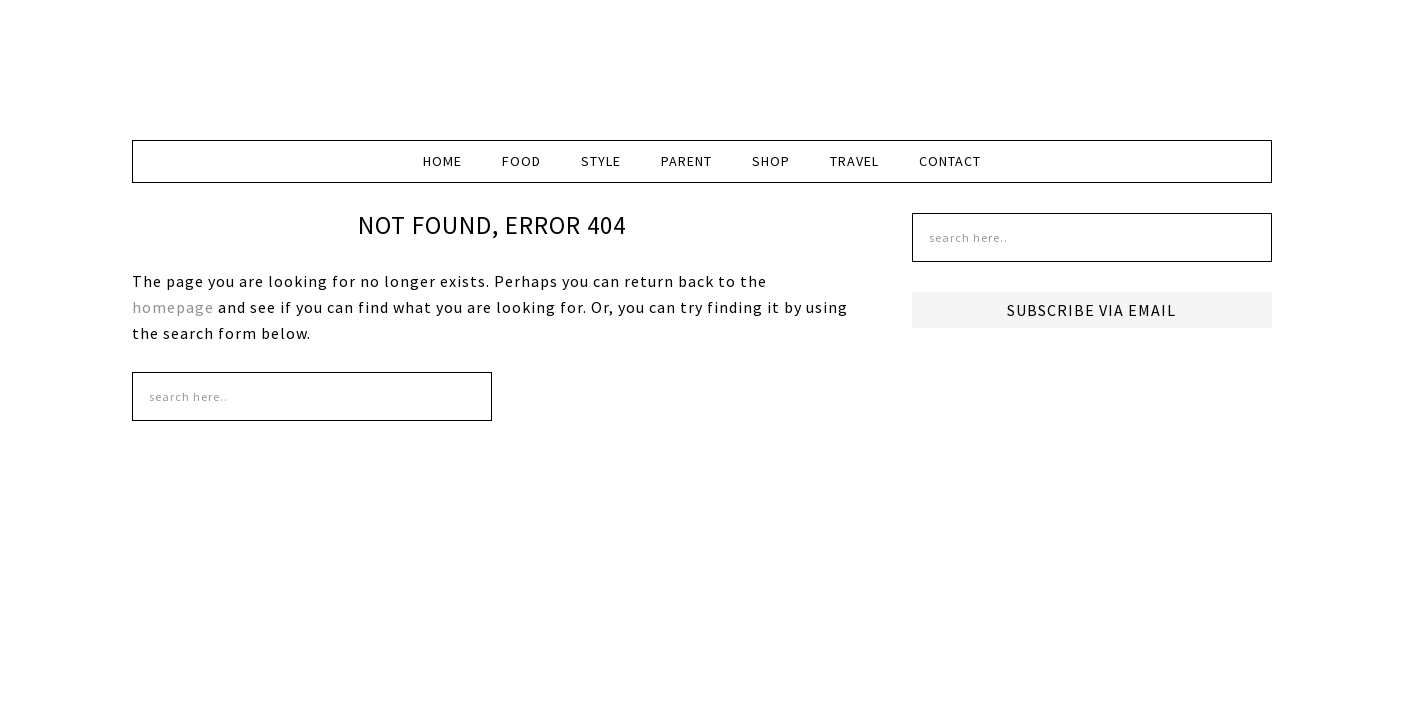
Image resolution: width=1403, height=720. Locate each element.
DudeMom (302, 60)
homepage (173, 307)
